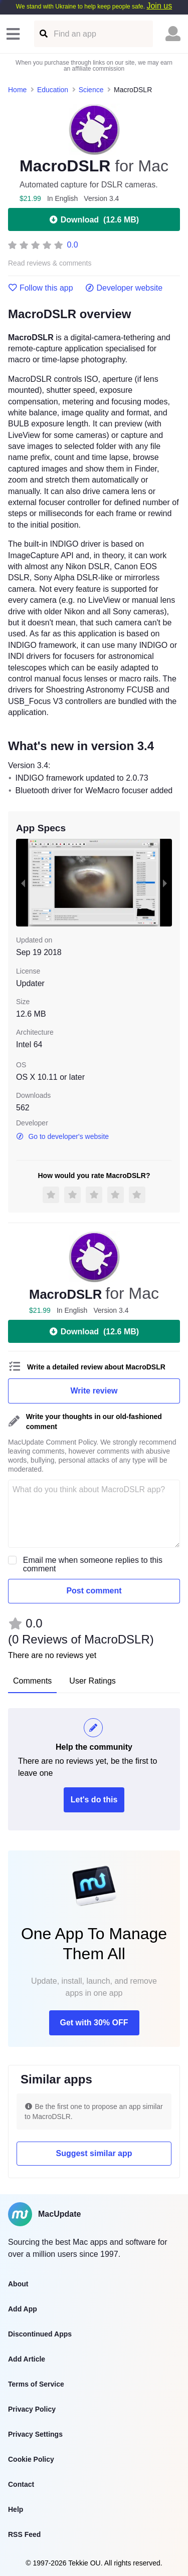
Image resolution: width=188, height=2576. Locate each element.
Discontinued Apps (40, 2333)
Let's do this (94, 1799)
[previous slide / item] (23, 882)
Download (94, 219)
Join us (159, 6)
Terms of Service (36, 2384)
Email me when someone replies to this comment (92, 1564)
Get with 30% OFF (94, 2022)
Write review (94, 1390)
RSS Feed (24, 2534)
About (18, 2283)
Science (91, 89)
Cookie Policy (31, 2459)
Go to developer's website (62, 1136)
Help (15, 2509)
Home (17, 89)
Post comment (93, 1590)
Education (52, 89)
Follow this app (40, 288)
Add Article (26, 2359)
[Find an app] (43, 34)
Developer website (124, 288)
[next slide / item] (165, 882)
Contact (21, 2484)
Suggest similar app (94, 2153)
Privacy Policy (32, 2409)
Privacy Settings (35, 2434)
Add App (22, 2308)
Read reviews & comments (50, 263)
